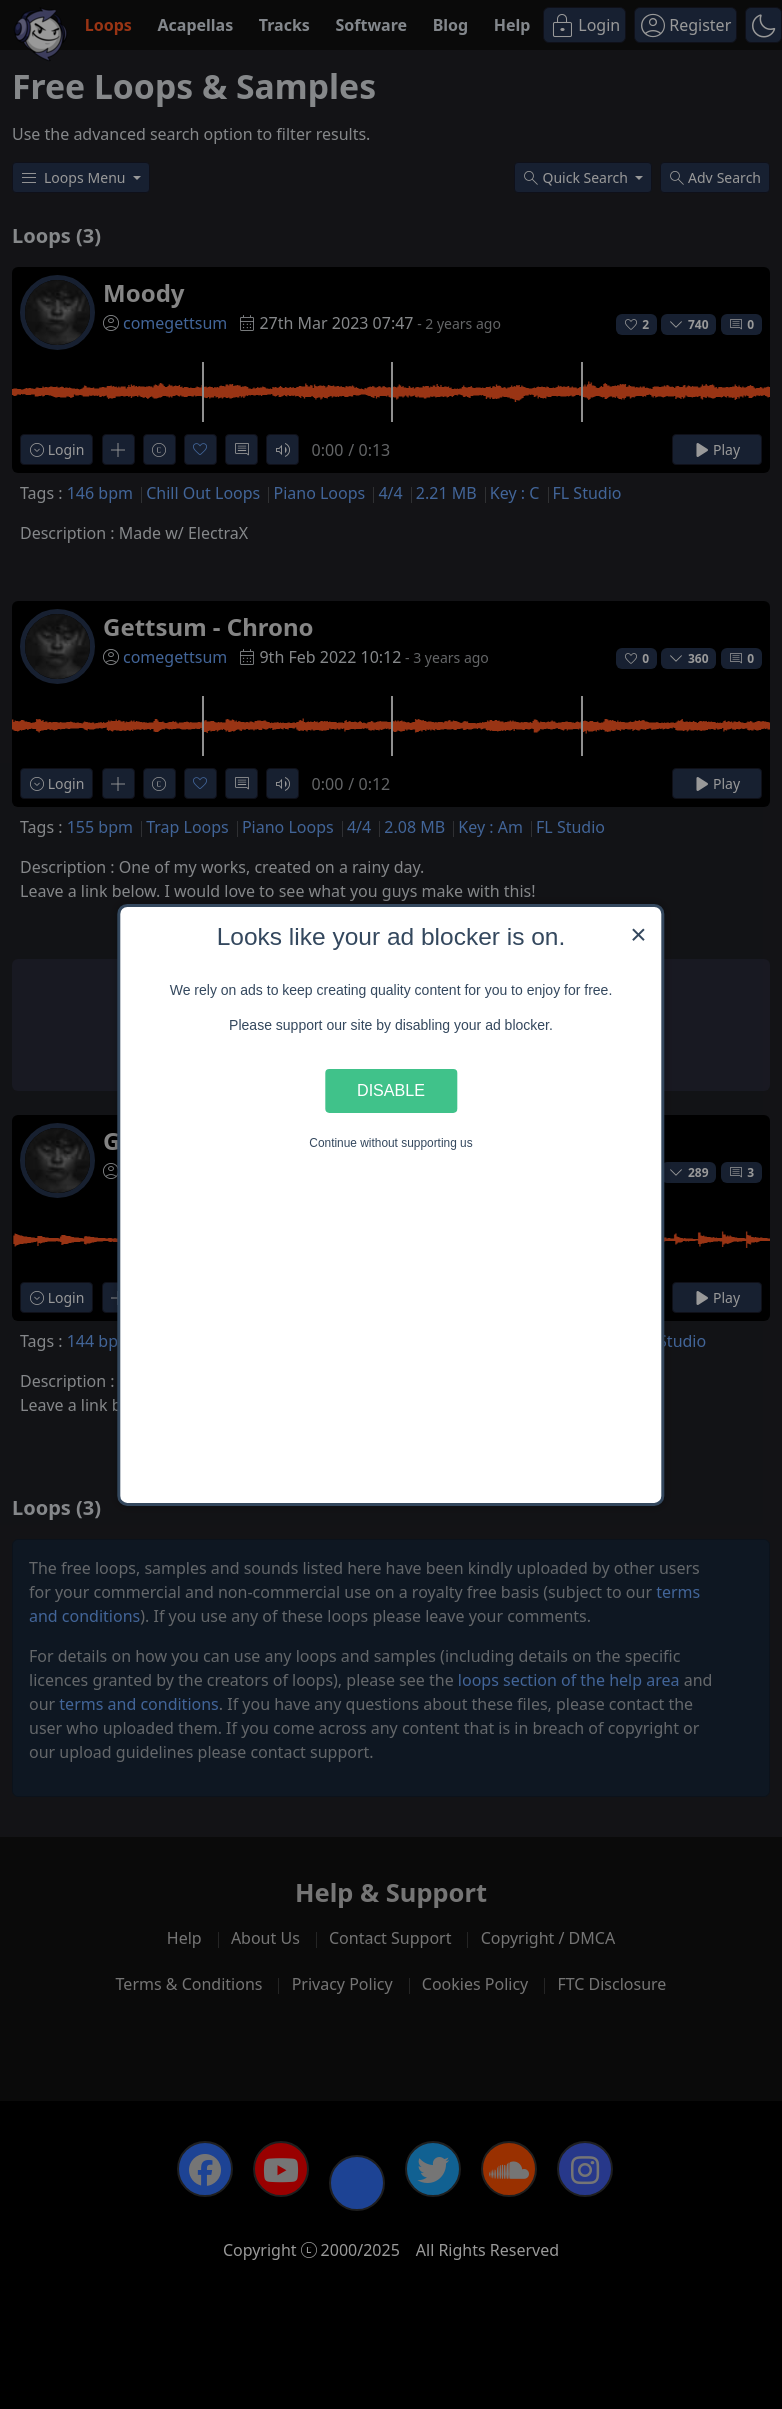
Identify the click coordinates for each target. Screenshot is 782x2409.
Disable (391, 1090)
